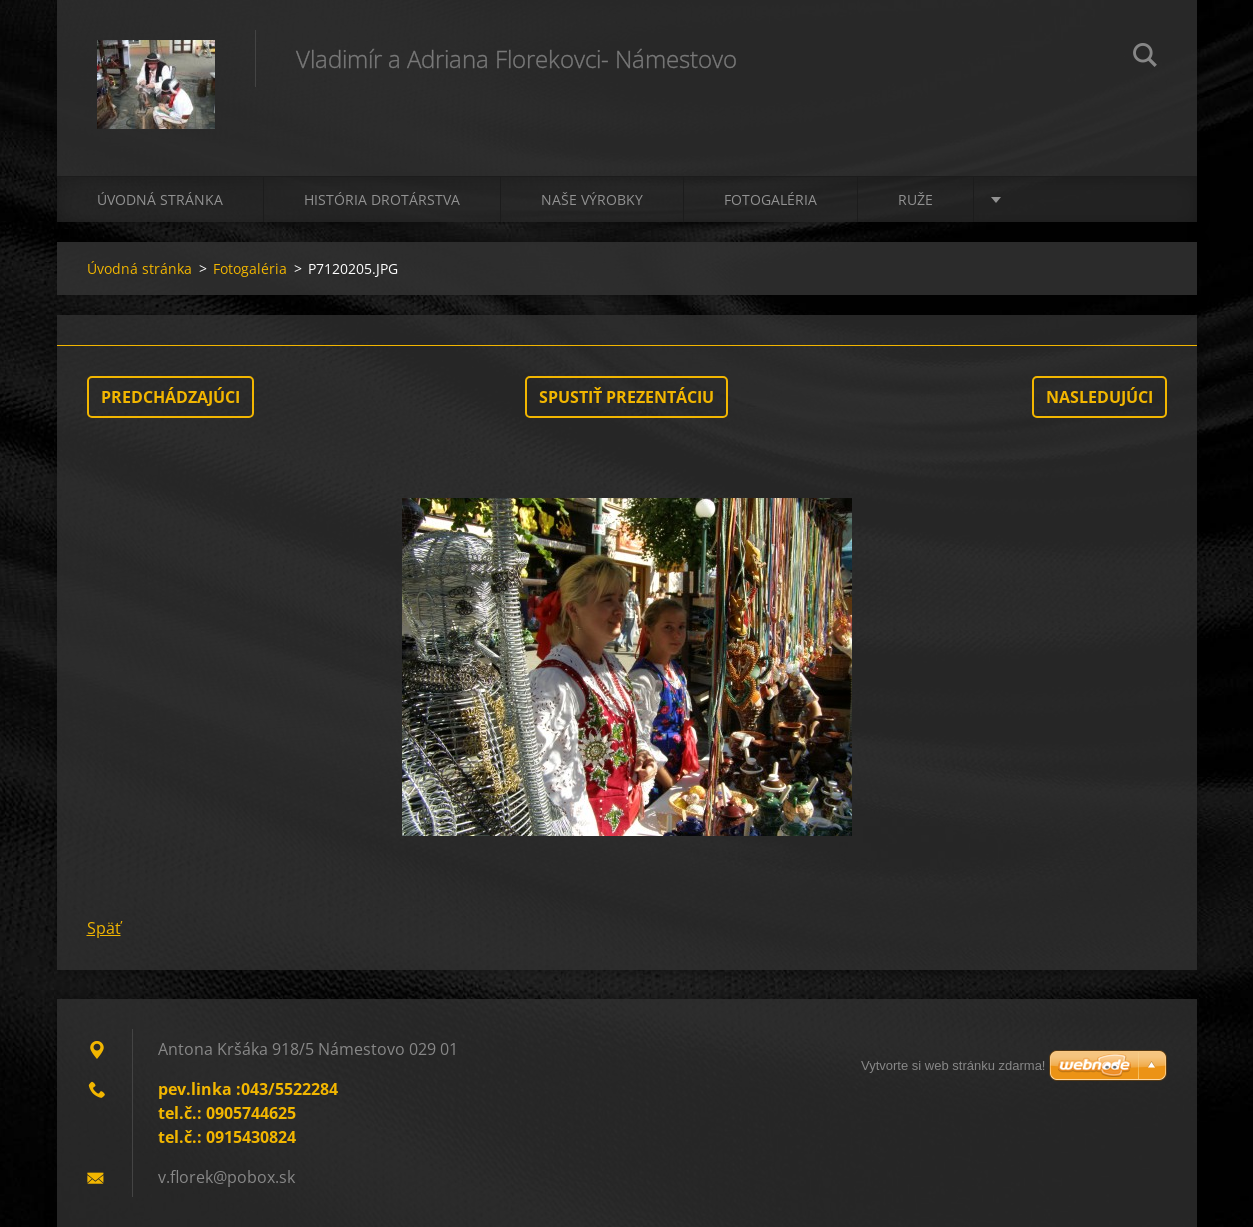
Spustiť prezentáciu (626, 397)
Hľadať (1145, 58)
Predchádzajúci (170, 397)
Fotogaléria (770, 199)
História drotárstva (382, 199)
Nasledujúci (1099, 397)
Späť (104, 928)
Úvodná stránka (160, 199)
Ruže (915, 199)
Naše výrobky (592, 199)
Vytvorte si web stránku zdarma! (953, 1065)
